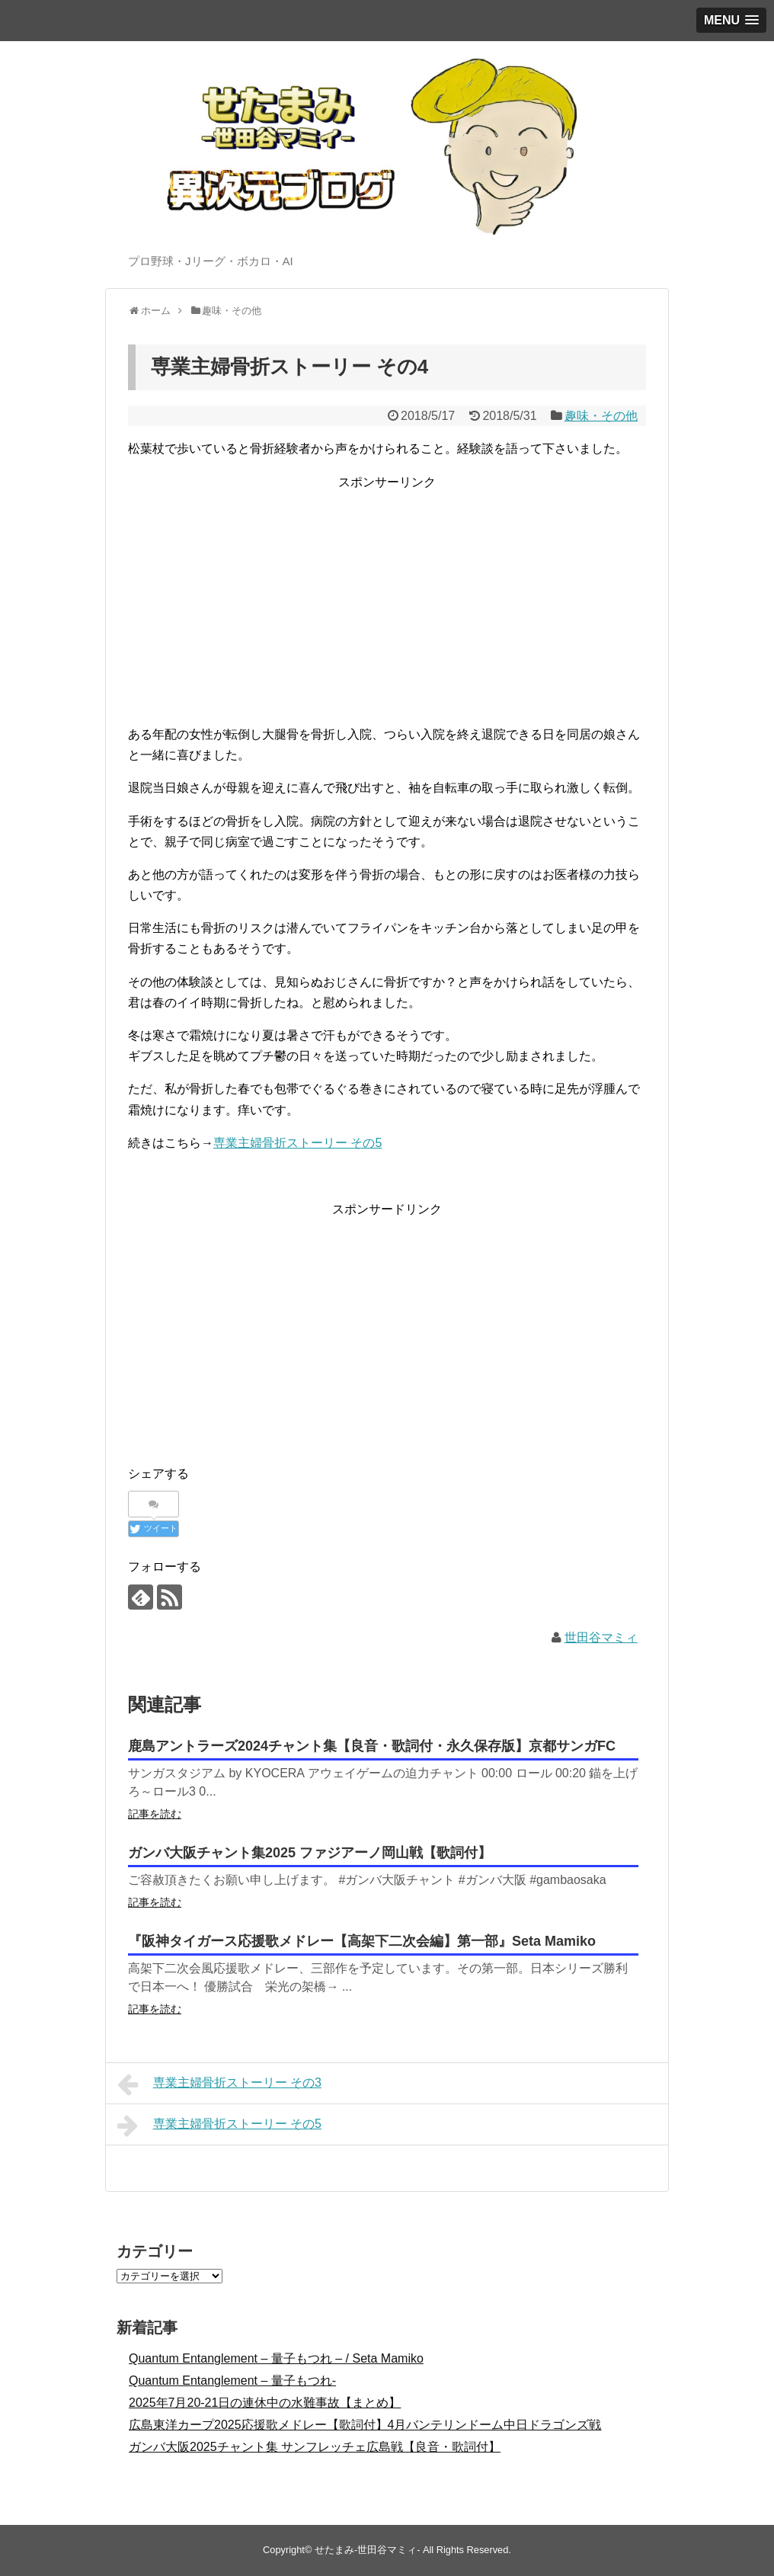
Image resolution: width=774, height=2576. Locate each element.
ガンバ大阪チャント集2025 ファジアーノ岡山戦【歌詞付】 (309, 1852)
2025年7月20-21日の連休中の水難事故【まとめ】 (265, 2402)
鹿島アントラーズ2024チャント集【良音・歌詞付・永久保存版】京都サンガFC (372, 1746)
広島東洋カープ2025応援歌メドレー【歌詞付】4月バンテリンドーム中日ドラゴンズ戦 (365, 2424)
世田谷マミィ (601, 1637)
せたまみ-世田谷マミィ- (368, 2549)
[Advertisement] (387, 599)
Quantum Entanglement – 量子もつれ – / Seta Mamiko (276, 2358)
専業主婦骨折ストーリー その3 (219, 2084)
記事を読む (154, 1814)
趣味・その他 (601, 415)
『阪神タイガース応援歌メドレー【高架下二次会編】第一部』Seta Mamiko (362, 1941)
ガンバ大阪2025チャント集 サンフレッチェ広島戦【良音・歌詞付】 (315, 2446)
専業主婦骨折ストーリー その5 (297, 1142)
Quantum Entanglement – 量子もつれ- (232, 2380)
